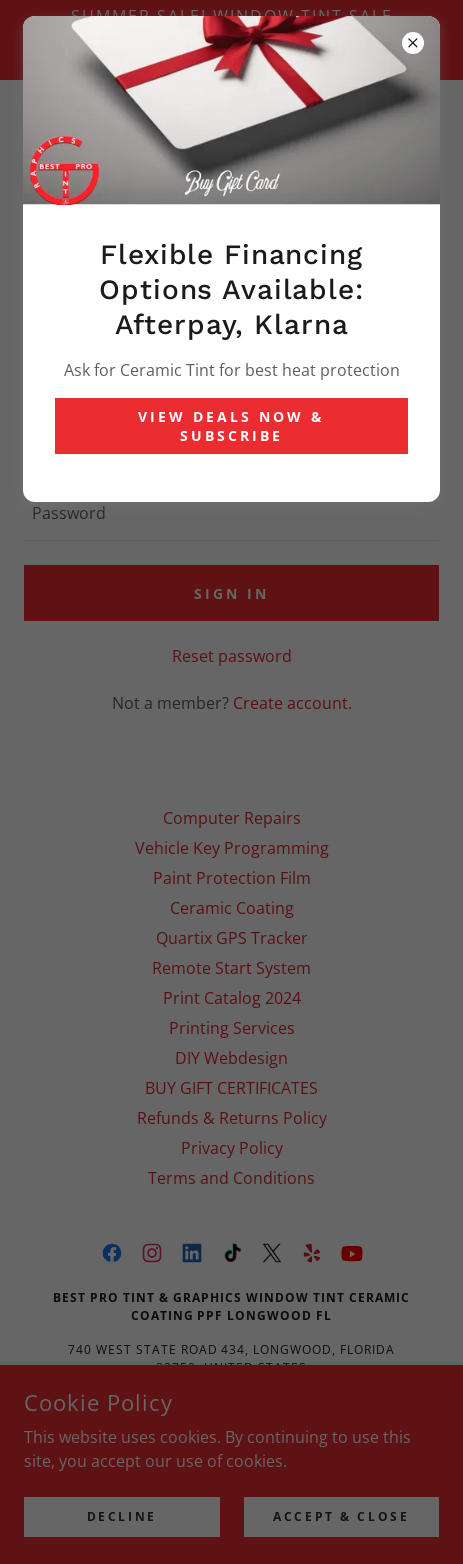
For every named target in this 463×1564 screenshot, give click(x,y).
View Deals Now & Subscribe (231, 426)
